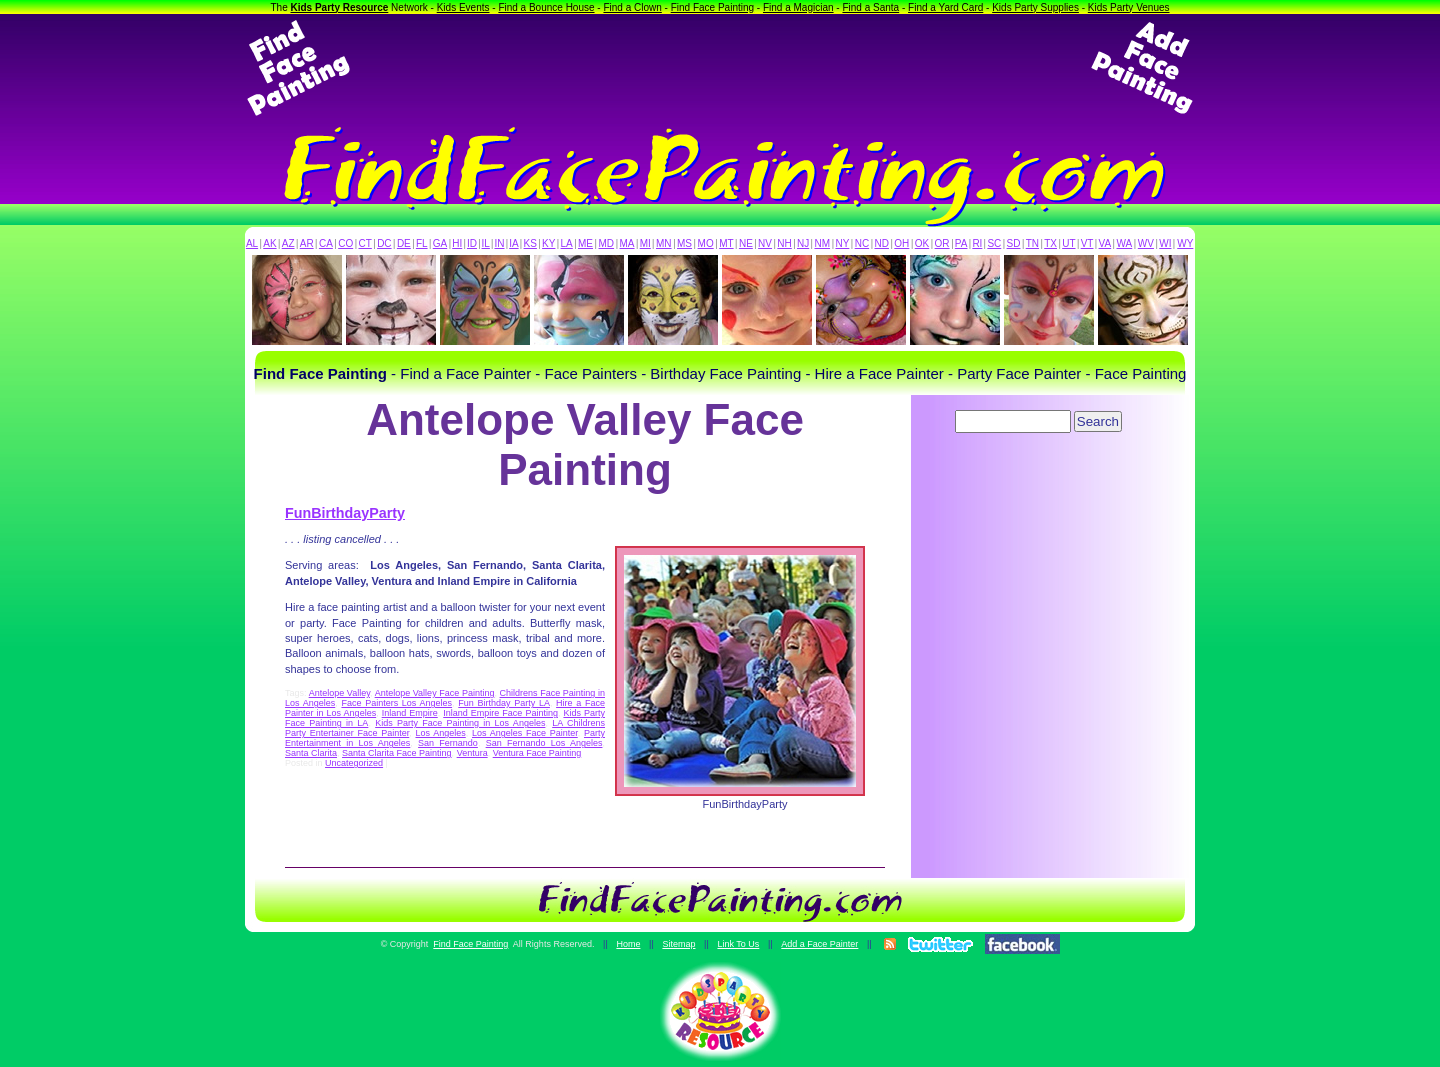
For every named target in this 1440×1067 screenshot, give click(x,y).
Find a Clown (632, 7)
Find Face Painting (712, 7)
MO (706, 243)
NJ (803, 243)
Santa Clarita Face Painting (397, 753)
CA (326, 243)
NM (823, 243)
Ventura (472, 753)
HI (457, 243)
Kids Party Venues (1129, 7)
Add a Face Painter (819, 944)
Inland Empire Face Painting (500, 713)
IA (513, 243)
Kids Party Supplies (1035, 7)
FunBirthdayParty (345, 513)
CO (345, 243)
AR (307, 243)
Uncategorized (354, 763)
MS (684, 243)
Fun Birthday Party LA (504, 703)
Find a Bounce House (546, 7)
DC (384, 243)
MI (645, 243)
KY (548, 243)
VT (1087, 243)
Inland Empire (410, 713)
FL (422, 243)
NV (765, 243)
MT (726, 243)
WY (1185, 243)
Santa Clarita (311, 753)
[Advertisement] (720, 68)
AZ (288, 243)
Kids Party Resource (340, 7)
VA (1105, 243)
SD (1014, 243)
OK (922, 243)
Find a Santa (870, 7)
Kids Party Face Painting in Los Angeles (460, 723)
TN (1032, 243)
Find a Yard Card (945, 7)
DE (404, 243)
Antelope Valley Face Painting (435, 693)
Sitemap (678, 944)
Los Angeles (440, 733)
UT (1068, 243)
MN (664, 243)
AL (252, 243)
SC (994, 243)
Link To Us (738, 944)
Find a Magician (798, 7)
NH (784, 243)
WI (1165, 243)
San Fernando (448, 743)
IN (499, 243)
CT (365, 243)
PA (961, 243)
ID (472, 243)
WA (1125, 243)
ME (585, 243)
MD (607, 243)
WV (1146, 243)
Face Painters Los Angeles (396, 703)
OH (901, 243)
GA (440, 243)
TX (1050, 243)
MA (627, 243)
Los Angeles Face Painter (525, 733)
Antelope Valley (339, 693)
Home (628, 944)
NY (842, 243)
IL (486, 243)
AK (269, 243)
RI (977, 243)
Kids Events (463, 7)
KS (530, 243)
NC (862, 243)
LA (567, 243)
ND (882, 243)
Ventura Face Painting (537, 753)
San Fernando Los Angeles (544, 743)
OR (942, 243)
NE (746, 243)
